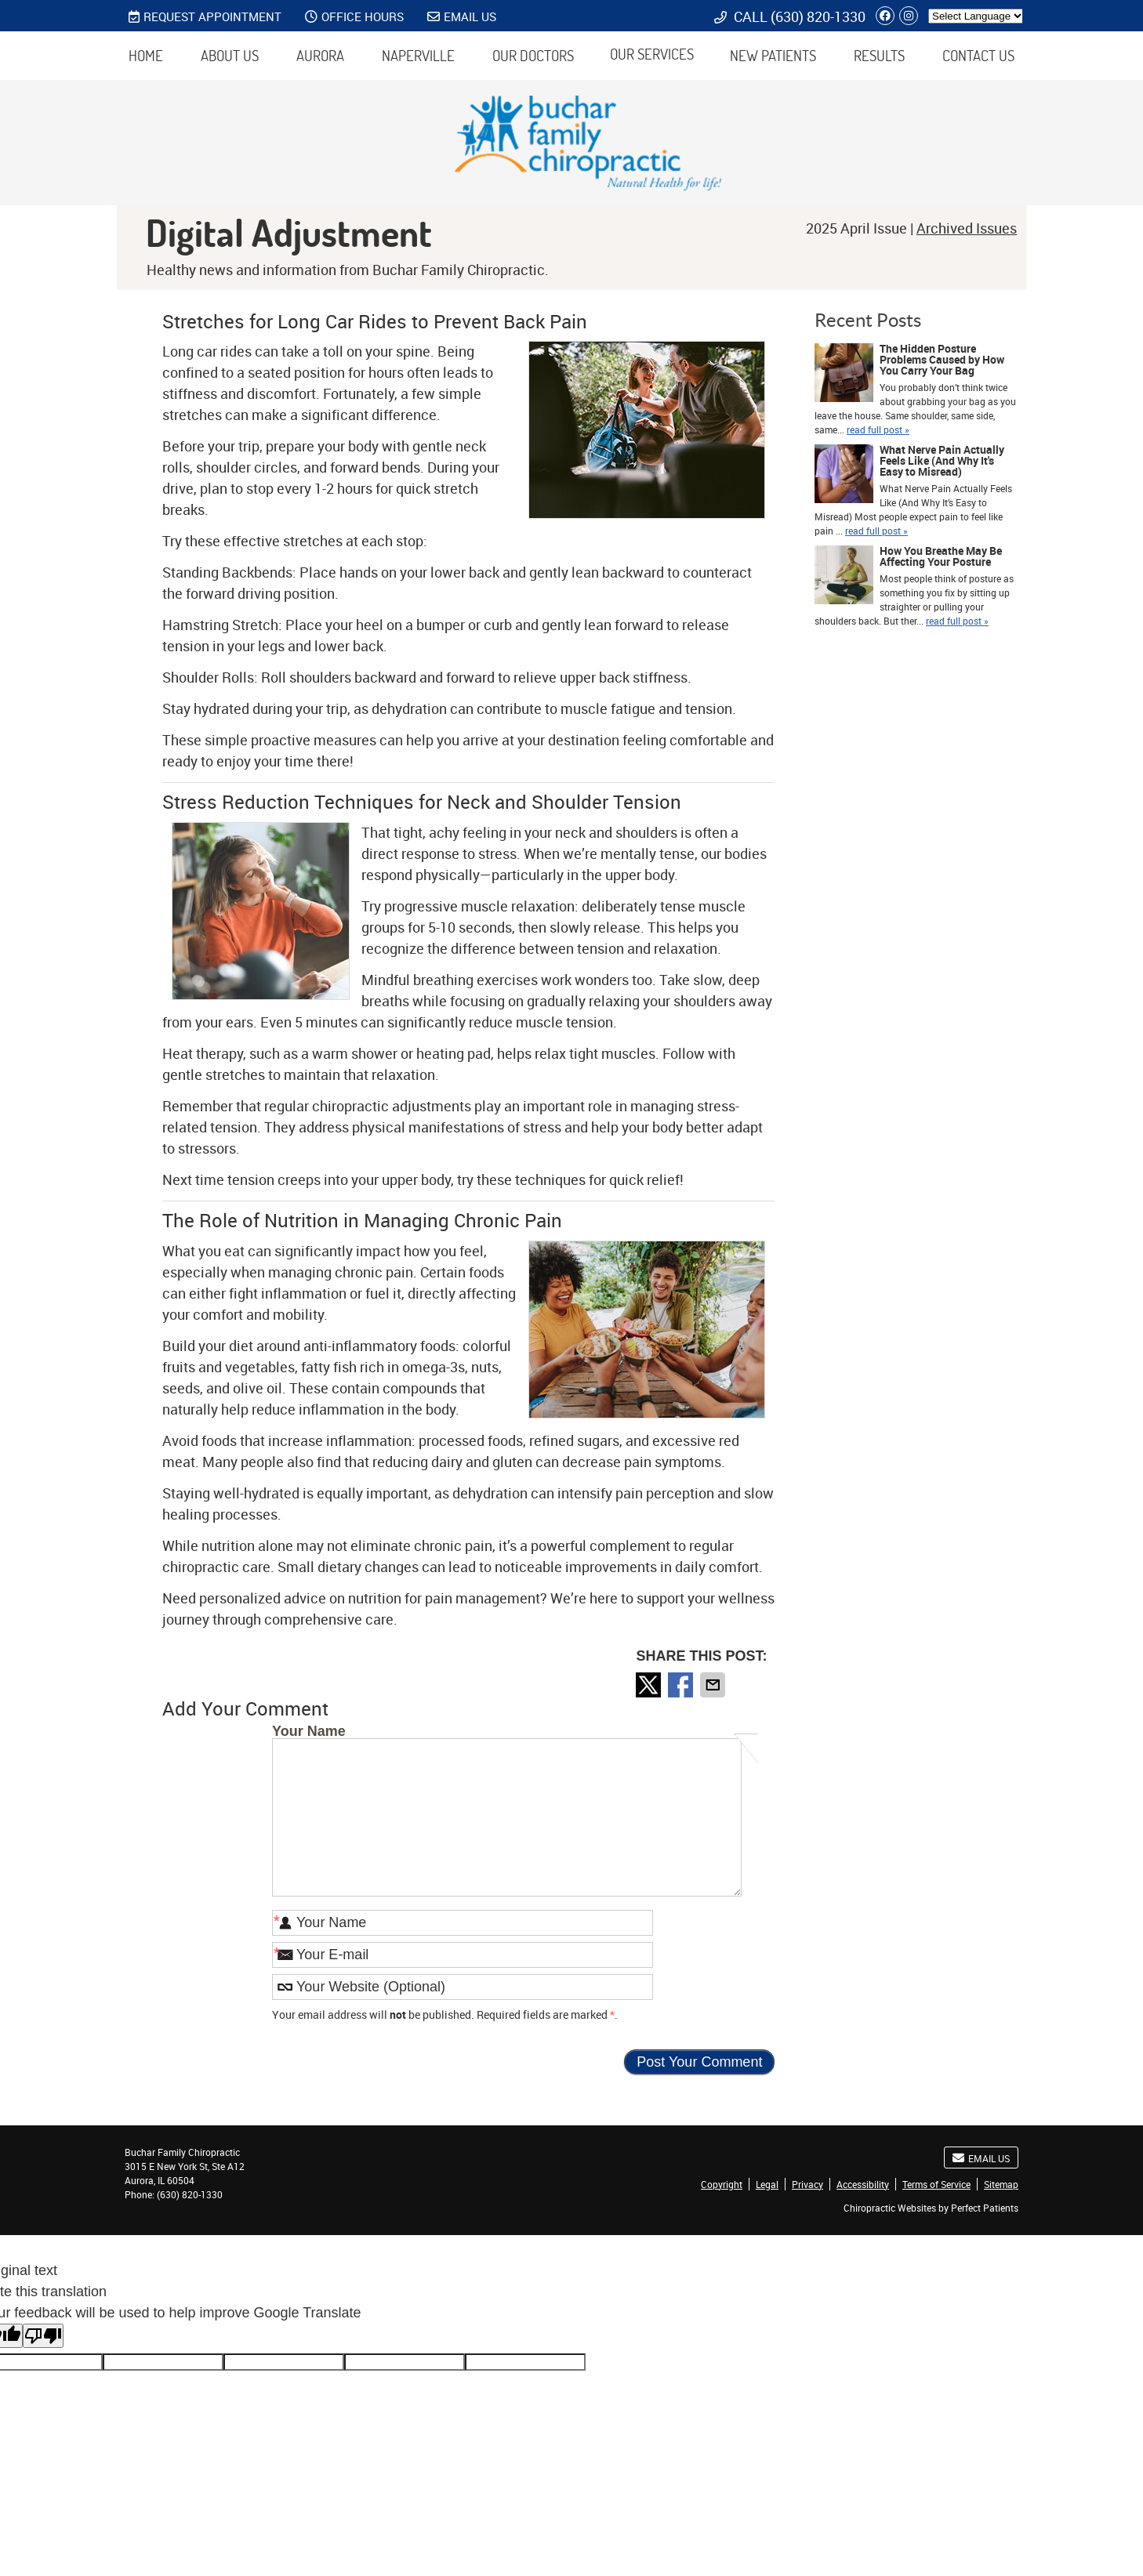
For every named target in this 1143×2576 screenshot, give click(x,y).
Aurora (320, 55)
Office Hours (354, 16)
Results (879, 55)
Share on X (650, 1684)
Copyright (721, 2184)
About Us (230, 55)
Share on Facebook (682, 1684)
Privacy (807, 2184)
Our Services (652, 54)
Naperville (418, 55)
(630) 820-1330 (818, 16)
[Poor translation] (43, 2336)
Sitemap (1001, 2184)
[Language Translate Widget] (976, 16)
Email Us (461, 16)
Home (146, 55)
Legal (767, 2184)
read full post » (878, 429)
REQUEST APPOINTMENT (205, 16)
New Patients (773, 55)
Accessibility (862, 2184)
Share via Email (714, 1684)
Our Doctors (533, 55)
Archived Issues (966, 228)
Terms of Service (936, 2184)
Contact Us (978, 55)
